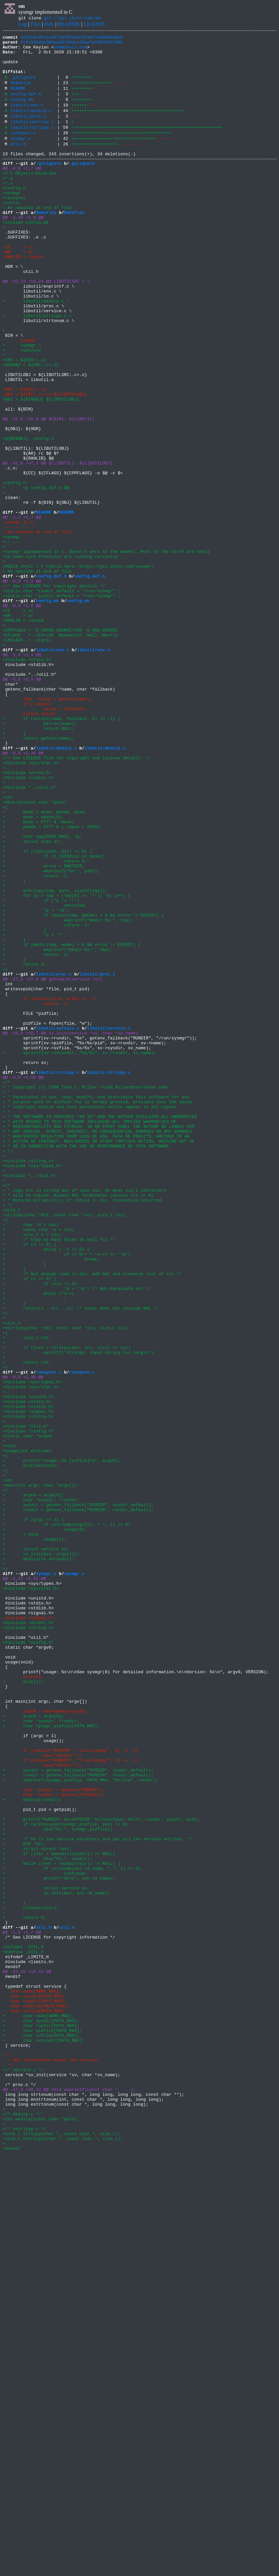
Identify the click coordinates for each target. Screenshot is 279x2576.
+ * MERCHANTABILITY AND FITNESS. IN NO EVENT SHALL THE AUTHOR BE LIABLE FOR (98, 1342)
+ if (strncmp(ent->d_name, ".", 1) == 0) (72, 2233)
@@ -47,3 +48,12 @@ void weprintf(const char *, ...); (69, 2498)
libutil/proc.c (28, 133)
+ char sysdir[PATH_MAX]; (41, 2415)
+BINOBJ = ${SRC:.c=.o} (31, 428)
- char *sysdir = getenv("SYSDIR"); (54, 2144)
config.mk (21, 113)
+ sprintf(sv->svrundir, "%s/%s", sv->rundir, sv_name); (79, 1254)
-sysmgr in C (18, 617)
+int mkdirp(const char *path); (41, 2533)
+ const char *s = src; (38, 1466)
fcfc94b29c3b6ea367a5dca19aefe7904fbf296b (72, 45)
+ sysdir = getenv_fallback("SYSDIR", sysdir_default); (78, 1796)
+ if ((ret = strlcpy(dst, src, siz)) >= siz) (66, 1608)
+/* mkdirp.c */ (22, 2527)
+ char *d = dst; (31, 1460)
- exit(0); (23, 2003)
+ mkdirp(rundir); (32, 2150)
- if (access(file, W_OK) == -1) (50, 1189)
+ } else (20, 1832)
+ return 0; (45, 1024)
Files (35, 25)
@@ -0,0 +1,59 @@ (23, 1283)
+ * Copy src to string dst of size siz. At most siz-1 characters (84, 1419)
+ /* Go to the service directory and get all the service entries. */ (97, 2197)
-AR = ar (18, 293)
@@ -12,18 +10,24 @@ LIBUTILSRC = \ (46, 328)
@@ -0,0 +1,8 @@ (22, 717)
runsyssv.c (23, 152)
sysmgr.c (20, 159)
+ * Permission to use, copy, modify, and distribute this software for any (96, 1307)
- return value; (29, 847)
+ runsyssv (22, 411)
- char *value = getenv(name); (47, 829)
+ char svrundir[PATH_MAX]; (44, 2439)
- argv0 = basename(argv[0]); (46, 2044)
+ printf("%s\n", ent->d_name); (59, 2244)
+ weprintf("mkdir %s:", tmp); (68, 1095)
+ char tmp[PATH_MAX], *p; (42, 994)
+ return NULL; (38, 865)
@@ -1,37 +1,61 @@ (24, 1885)
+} (5, 1154)
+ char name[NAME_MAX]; (38, 2410)
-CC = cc (18, 287)
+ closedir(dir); (31, 2280)
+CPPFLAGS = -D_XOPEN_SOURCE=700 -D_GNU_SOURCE (60, 747)
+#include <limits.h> (28, 924)
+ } (14, 871)
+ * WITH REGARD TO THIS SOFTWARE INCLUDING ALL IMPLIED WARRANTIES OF (89, 1336)
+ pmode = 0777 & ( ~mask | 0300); (52, 983)
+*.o (8, 210)
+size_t (12, 1443)
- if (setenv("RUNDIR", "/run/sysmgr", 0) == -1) (70, 2103)
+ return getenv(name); (38, 877)
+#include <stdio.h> (27, 782)
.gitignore (23, 87)
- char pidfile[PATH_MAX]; (36, 2398)
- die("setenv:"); (42, 2097)
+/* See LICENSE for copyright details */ (54, 694)
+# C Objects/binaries (29, 198)
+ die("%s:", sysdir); (47, 2221)
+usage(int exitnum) (27, 1731)
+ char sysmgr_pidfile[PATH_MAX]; (51, 2062)
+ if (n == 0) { (29, 1525)
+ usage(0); (45, 1826)
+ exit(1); (23, 2009)
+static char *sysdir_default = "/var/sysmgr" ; (61, 706)
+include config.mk (26, 257)
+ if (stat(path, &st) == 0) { (47, 1012)
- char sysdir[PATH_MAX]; (35, 2386)
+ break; (51, 1502)
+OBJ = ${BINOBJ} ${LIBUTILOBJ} (41, 470)
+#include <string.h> (28, 1384)
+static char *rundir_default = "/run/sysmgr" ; (61, 700)
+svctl (10, 234)
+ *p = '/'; (35, 1112)
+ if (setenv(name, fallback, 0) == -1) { (61, 853)
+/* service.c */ (23, 2474)
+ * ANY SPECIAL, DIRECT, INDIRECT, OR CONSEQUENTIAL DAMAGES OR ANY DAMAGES (97, 1348)
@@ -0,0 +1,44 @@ (23, 894)
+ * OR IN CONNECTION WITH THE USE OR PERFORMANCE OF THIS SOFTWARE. (87, 1366)
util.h (18, 165)
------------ (18, 623)
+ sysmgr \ (22, 405)
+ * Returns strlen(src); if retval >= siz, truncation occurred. (83, 1431)
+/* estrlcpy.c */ (24, 2545)
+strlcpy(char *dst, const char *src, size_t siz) (64, 1448)
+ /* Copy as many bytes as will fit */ (59, 1478)
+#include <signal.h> (28, 1684)
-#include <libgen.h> (28, 1932)
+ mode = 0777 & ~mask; (38, 977)
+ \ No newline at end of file (37, 237)
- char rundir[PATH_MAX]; (35, 2392)
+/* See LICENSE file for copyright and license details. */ (77, 900)
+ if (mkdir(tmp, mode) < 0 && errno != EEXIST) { (72, 1124)
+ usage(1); (35, 1838)
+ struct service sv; (36, 1849)
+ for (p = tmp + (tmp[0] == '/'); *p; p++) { (66, 1065)
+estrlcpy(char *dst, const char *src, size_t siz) (65, 1584)
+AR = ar (18, 729)
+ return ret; (27, 1625)
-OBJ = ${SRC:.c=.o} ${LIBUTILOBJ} (45, 464)
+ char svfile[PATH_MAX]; (41, 2433)
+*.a (8, 204)
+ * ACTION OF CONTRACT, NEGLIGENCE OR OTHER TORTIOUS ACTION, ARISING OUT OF (98, 1360)
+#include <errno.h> (27, 918)
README (69, 25)
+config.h (14, 216)
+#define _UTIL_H (23, 2333)
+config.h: (15, 570)
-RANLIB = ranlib (23, 299)
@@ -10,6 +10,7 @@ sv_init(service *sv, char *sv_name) (70, 1230)
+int (8, 947)
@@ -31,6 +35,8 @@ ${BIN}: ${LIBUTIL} (49, 493)
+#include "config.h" (28, 1708)
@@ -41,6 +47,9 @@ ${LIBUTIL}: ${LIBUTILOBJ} (57, 546)
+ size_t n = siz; (32, 1472)
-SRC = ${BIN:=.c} (24, 458)
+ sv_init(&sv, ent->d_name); (56, 2262)
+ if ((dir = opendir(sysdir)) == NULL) (59, 2215)
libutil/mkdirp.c (30, 126)
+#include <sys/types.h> (32, 1389)
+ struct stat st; (32, 1000)
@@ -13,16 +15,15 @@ (27, 2356)
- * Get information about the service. (51, 2463)
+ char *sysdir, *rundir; (41, 1790)
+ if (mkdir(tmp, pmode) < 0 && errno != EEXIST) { (83, 1089)
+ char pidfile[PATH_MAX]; (42, 2427)
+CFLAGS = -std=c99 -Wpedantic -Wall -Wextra (60, 753)
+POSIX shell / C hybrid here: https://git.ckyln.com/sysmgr (77, 670)
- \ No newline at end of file (37, 626)
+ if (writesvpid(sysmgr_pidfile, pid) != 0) (65, 2180)
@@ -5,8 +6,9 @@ (22, 806)
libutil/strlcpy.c (32, 146)
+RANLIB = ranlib (23, 735)
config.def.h (25, 106)
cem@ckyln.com (70, 51)
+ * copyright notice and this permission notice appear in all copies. (91, 1319)
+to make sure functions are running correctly (60, 658)
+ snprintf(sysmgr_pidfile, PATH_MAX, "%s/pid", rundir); (81, 2127)
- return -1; (36, 1195)
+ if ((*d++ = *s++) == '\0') (66, 1496)
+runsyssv (14, 228)
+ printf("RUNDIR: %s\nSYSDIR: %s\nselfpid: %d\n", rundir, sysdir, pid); (101, 2174)
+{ (5, 959)
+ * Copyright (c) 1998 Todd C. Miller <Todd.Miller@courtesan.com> (86, 1295)
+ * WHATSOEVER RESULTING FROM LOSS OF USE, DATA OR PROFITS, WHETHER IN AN (96, 1354)
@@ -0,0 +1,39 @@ (23, 1643)
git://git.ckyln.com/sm (72, 19)
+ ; (35, 1549)
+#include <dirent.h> (28, 1938)
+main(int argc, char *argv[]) (40, 1773)
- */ (8, 2469)
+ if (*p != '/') (41, 1071)
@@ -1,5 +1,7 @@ (22, 2309)
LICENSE (94, 25)
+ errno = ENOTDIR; (44, 1030)
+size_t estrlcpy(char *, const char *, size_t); (63, 2557)
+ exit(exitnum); (31, 1749)
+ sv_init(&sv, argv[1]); (41, 1855)
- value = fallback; (45, 841)
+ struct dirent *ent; (37, 2209)
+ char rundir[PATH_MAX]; (41, 2421)
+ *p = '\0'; (36, 1083)
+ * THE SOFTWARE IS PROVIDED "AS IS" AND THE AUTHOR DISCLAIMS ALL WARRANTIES (100, 1331)
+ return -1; (36, 1042)
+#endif (12, 2569)
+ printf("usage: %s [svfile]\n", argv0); (61, 1743)
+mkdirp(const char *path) (35, 953)
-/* (6, 2457)
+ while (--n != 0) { (46, 1490)
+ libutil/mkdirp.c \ (36, 352)
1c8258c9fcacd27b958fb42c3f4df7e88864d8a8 (72, 39)
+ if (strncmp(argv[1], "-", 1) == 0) (66, 1820)
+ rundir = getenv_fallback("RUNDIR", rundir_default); (78, 1802)
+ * (6, 1301)
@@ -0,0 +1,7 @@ (22, 193)
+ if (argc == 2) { (33, 1814)
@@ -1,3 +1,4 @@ (22, 776)
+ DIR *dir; (24, 2203)
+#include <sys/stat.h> (31, 906)
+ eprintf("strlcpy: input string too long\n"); (79, 1614)
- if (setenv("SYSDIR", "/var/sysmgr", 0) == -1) (70, 2091)
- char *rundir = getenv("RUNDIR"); (54, 2138)
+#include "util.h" (26, 1702)
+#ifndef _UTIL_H (23, 2327)
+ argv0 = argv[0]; (33, 1785)
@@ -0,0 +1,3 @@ (22, 688)
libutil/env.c (27, 120)
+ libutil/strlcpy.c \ (37, 369)
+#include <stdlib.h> (28, 1678)
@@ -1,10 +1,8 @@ (23, 252)
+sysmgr (12, 222)
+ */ (8, 1372)
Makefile (20, 93)
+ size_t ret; (27, 1596)
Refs (49, 25)
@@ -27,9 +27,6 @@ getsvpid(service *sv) (52, 1165)
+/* (6, 1289)
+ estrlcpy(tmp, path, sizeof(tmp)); (55, 1059)
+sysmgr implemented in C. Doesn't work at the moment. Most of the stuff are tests (106, 652)
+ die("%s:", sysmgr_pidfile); (57, 2185)
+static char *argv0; (28, 1714)
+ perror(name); (40, 859)
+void (9, 1726)
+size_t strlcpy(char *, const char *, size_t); (61, 2551)
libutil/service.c (32, 139)
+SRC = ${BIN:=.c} (24, 423)
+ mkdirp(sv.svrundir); (38, 1861)
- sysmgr (19, 399)
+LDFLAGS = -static (27, 759)
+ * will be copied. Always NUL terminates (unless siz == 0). (79, 1425)
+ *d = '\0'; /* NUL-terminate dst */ (77, 1537)
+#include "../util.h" (29, 935)
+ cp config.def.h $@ (36, 576)
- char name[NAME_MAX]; (32, 2380)
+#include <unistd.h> (28, 1667)
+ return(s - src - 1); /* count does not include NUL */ (81, 1560)
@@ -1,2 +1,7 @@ (22, 611)
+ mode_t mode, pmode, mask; (45, 965)
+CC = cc (18, 723)
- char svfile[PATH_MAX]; (35, 2404)
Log (22, 25)
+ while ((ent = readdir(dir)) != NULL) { (61, 2227)
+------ (12, 641)
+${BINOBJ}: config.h (28, 517)
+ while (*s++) (38, 1543)
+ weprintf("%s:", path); (51, 1036)
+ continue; (45, 1077)
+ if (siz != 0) (40, 1531)
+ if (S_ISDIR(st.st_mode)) (54, 1018)
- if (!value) (27, 835)
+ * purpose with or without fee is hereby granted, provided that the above (97, 1313)
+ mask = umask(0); (33, 971)
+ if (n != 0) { (29, 1484)
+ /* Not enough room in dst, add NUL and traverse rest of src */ (92, 1519)
